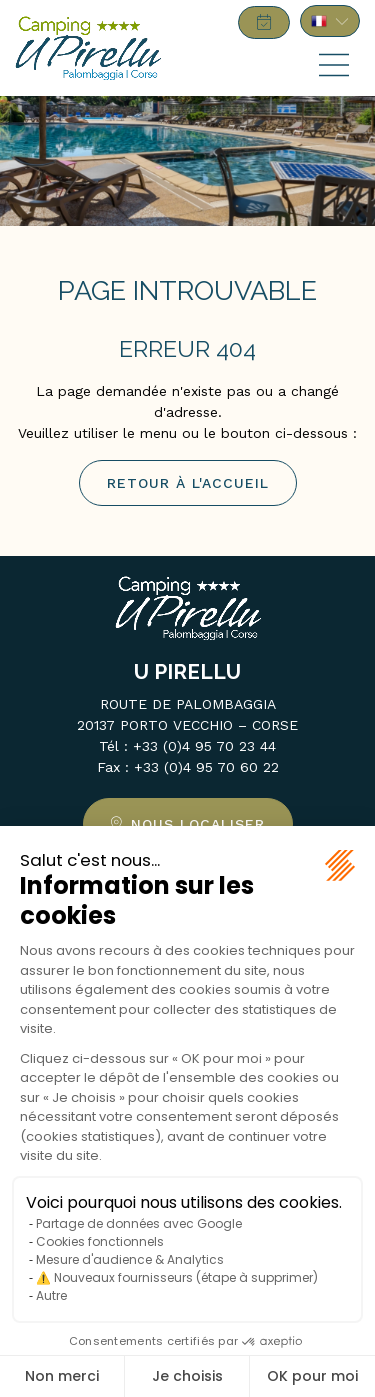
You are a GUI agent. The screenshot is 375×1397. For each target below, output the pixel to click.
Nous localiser (198, 824)
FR (330, 21)
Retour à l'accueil (188, 483)
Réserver (264, 22)
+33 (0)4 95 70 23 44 (204, 746)
